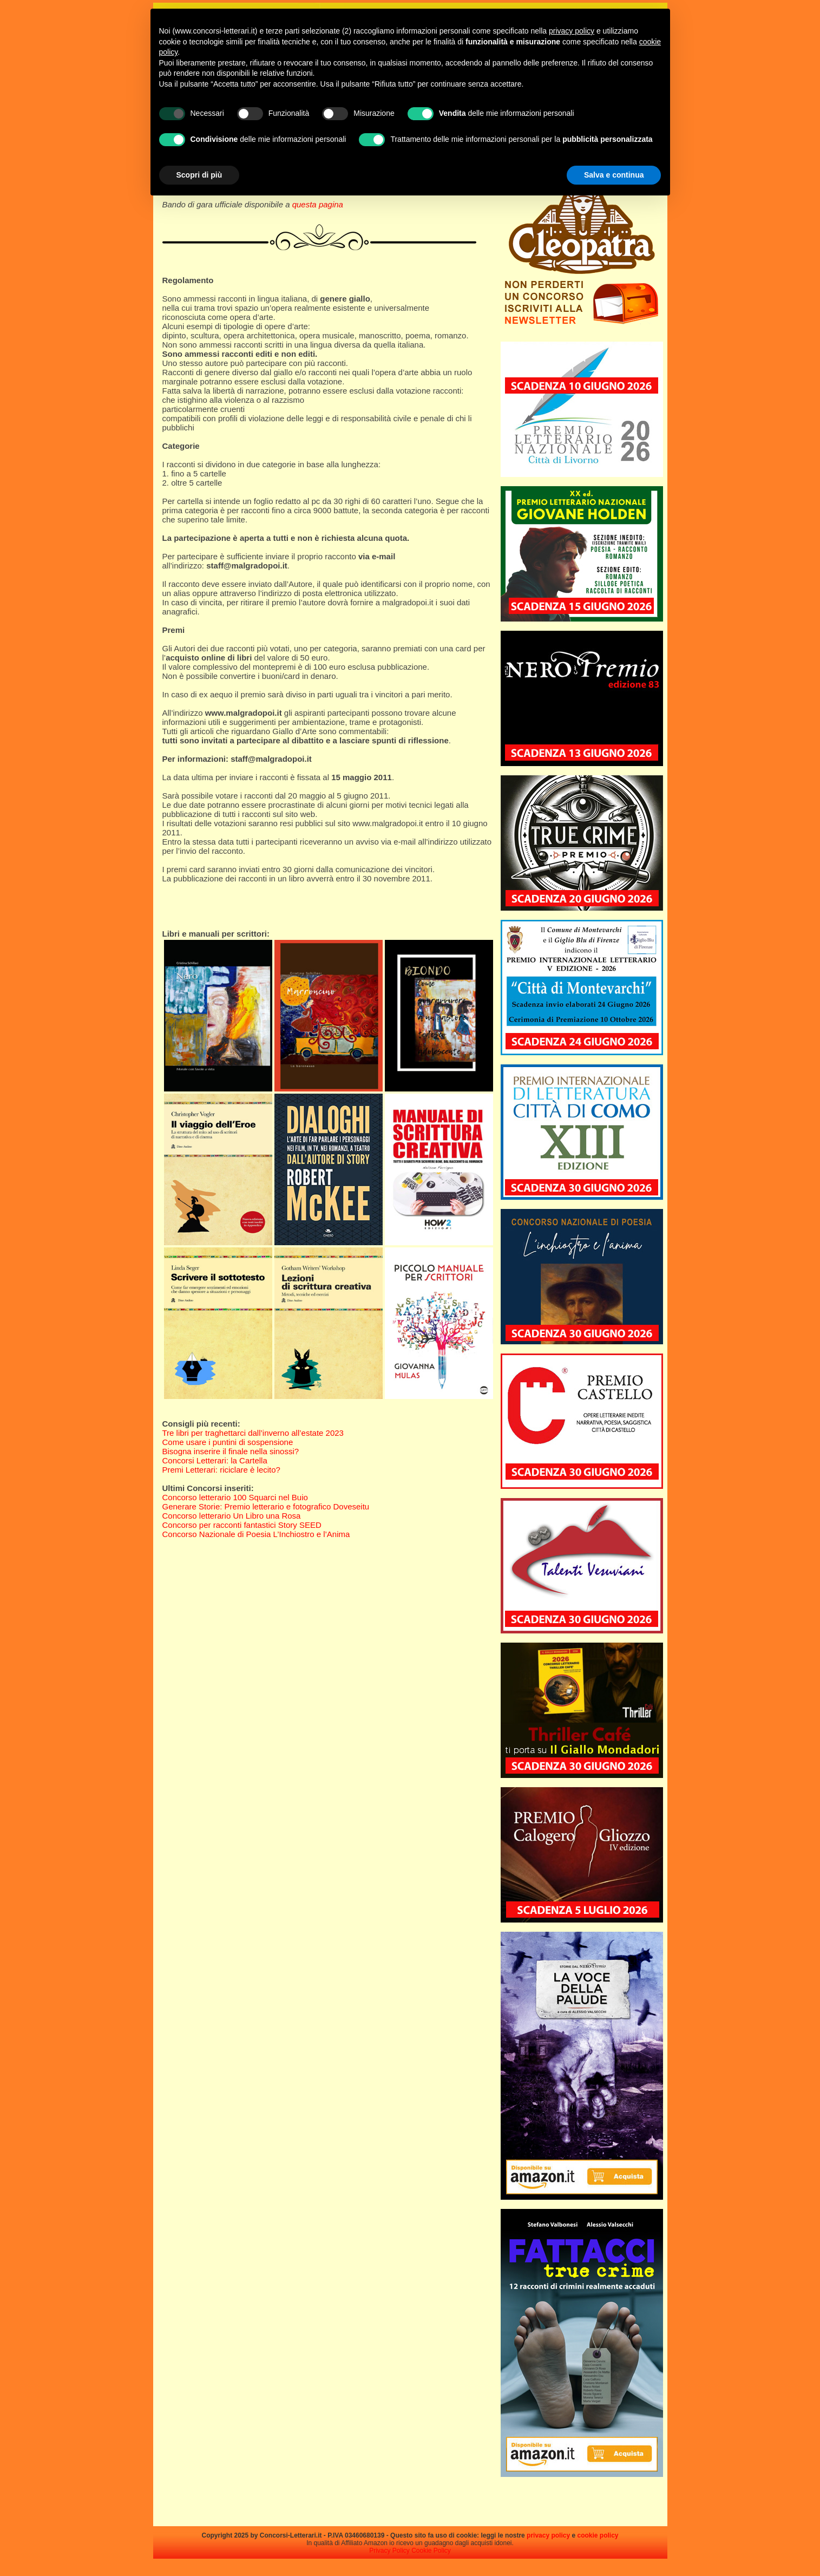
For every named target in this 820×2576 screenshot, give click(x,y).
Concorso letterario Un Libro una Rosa (231, 1515)
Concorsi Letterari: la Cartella (214, 1460)
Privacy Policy (389, 2550)
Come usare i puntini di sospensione (227, 1442)
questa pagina (317, 204)
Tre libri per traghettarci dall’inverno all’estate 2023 (253, 1432)
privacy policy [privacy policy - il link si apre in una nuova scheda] (571, 31)
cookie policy (597, 2535)
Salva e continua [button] (614, 175)
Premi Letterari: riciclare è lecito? (221, 1469)
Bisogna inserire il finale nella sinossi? (230, 1451)
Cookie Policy (431, 2550)
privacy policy (548, 2535)
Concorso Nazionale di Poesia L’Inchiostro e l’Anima (256, 1534)
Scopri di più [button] (199, 175)
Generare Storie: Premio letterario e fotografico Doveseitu (266, 1506)
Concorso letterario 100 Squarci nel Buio (235, 1497)
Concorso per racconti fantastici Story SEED (242, 1524)
